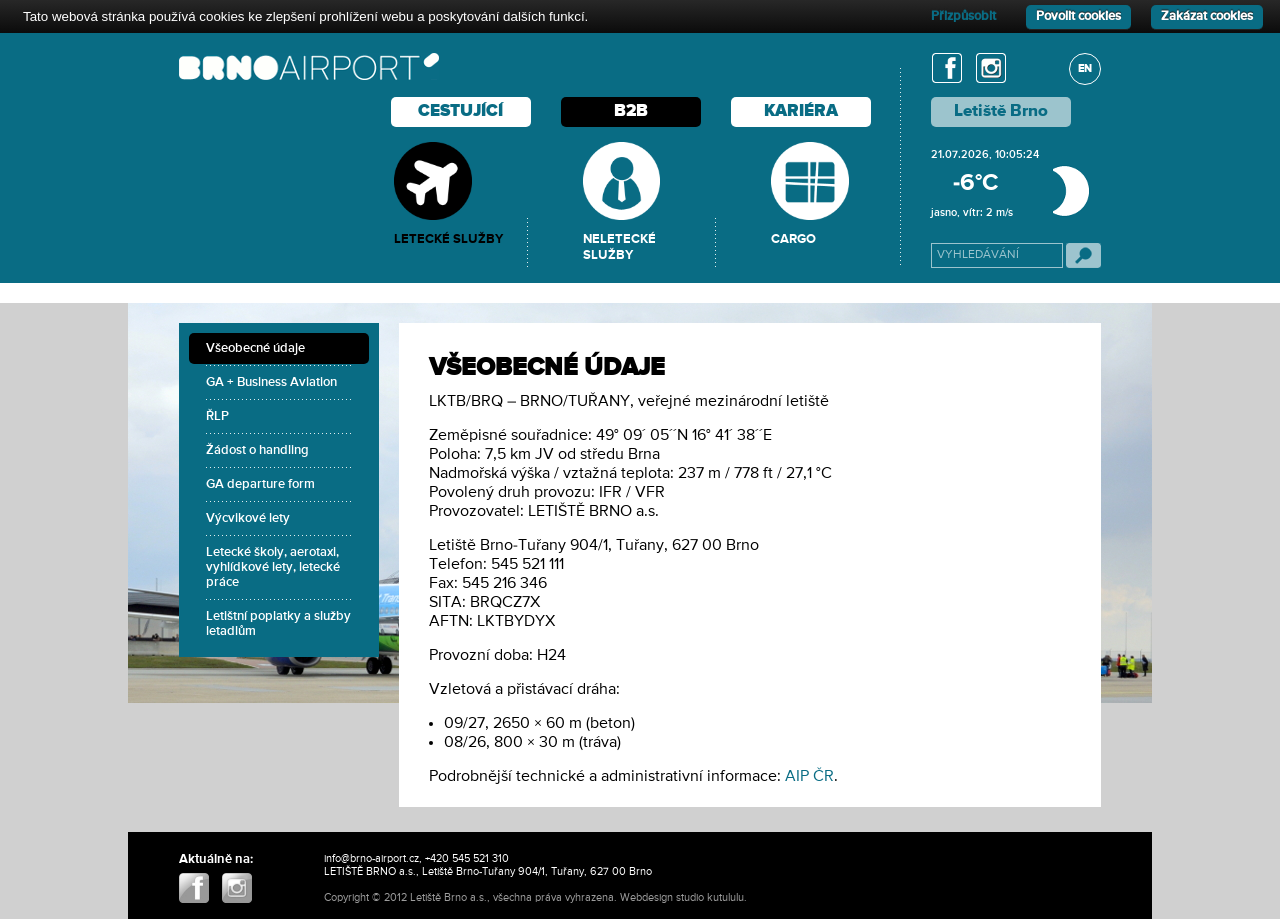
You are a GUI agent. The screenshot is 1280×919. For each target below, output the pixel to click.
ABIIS (763, 897)
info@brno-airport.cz (371, 858)
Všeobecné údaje (255, 348)
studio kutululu (710, 897)
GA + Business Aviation (271, 382)
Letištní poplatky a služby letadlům (278, 624)
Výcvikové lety (248, 518)
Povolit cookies (1078, 16)
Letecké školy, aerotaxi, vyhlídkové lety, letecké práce (273, 567)
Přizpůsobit (963, 16)
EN (1085, 68)
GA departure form (260, 484)
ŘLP (217, 416)
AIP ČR (809, 777)
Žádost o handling (257, 450)
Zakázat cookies (1207, 16)
